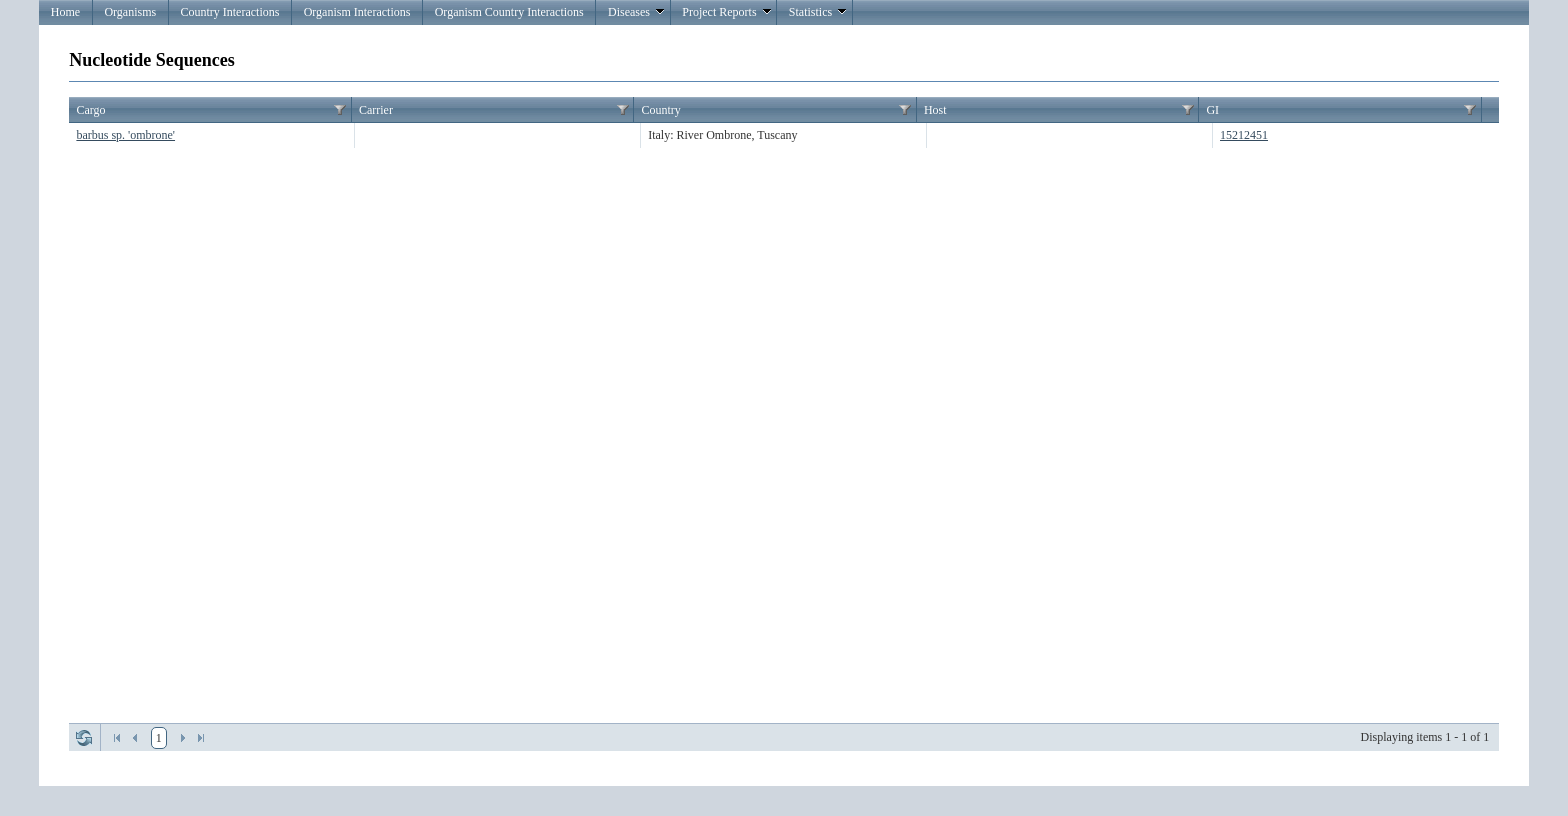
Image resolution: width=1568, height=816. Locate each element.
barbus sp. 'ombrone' (125, 135)
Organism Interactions (357, 12)
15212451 (1244, 135)
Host (935, 110)
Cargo (90, 110)
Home (65, 12)
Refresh (84, 738)
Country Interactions (229, 12)
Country (660, 110)
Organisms (130, 12)
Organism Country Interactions (509, 12)
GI (1212, 110)
